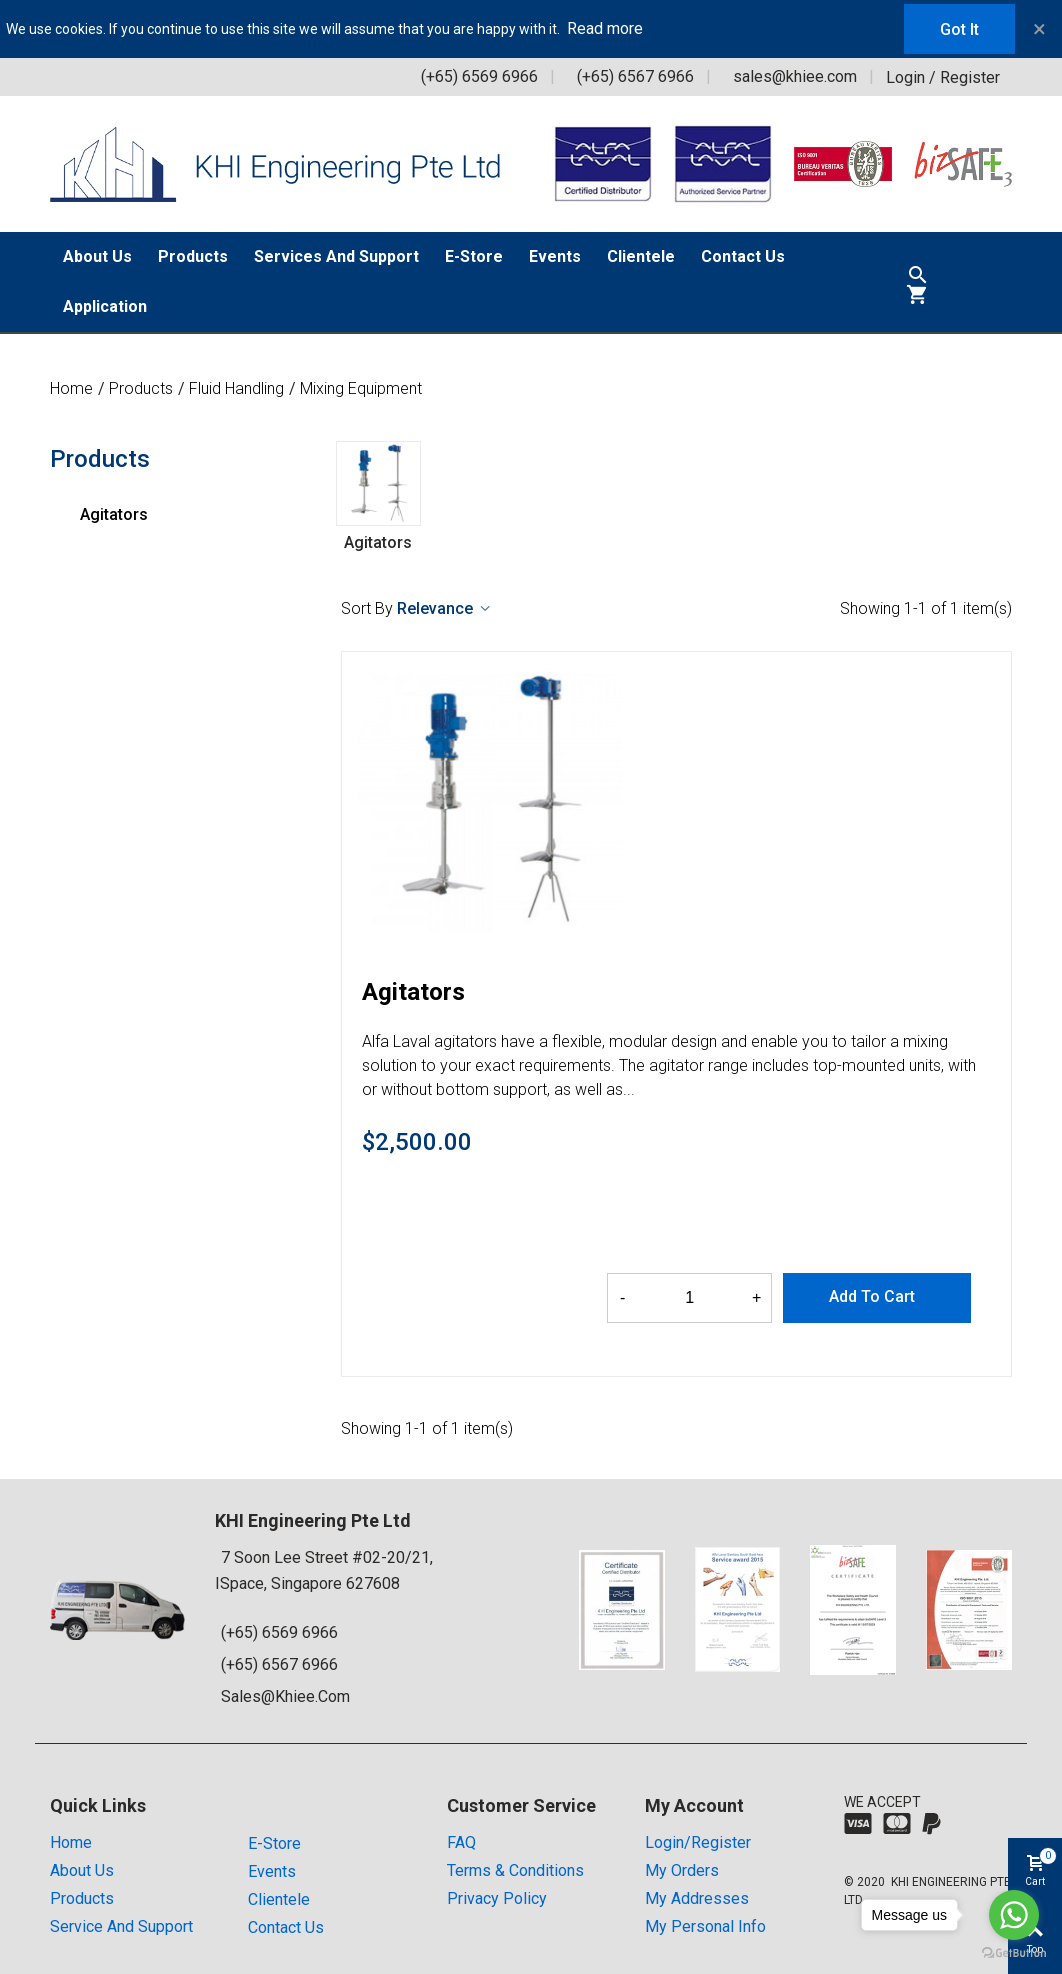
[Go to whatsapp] (1014, 1915)
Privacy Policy (497, 1898)
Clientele (641, 256)
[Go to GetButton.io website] (1014, 1953)
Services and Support (336, 256)
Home (71, 1842)
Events (555, 256)
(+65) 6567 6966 (635, 76)
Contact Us (743, 256)
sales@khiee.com (795, 76)
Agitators (114, 514)
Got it (959, 29)
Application (105, 306)
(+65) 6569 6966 (479, 76)
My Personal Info (705, 1926)
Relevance (445, 608)
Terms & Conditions (515, 1870)
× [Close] (1039, 29)
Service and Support (121, 1926)
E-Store (474, 256)
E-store (274, 1843)
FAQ (461, 1842)
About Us (97, 256)
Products (193, 256)
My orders (682, 1870)
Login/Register (698, 1842)
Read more (605, 28)
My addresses (697, 1898)
